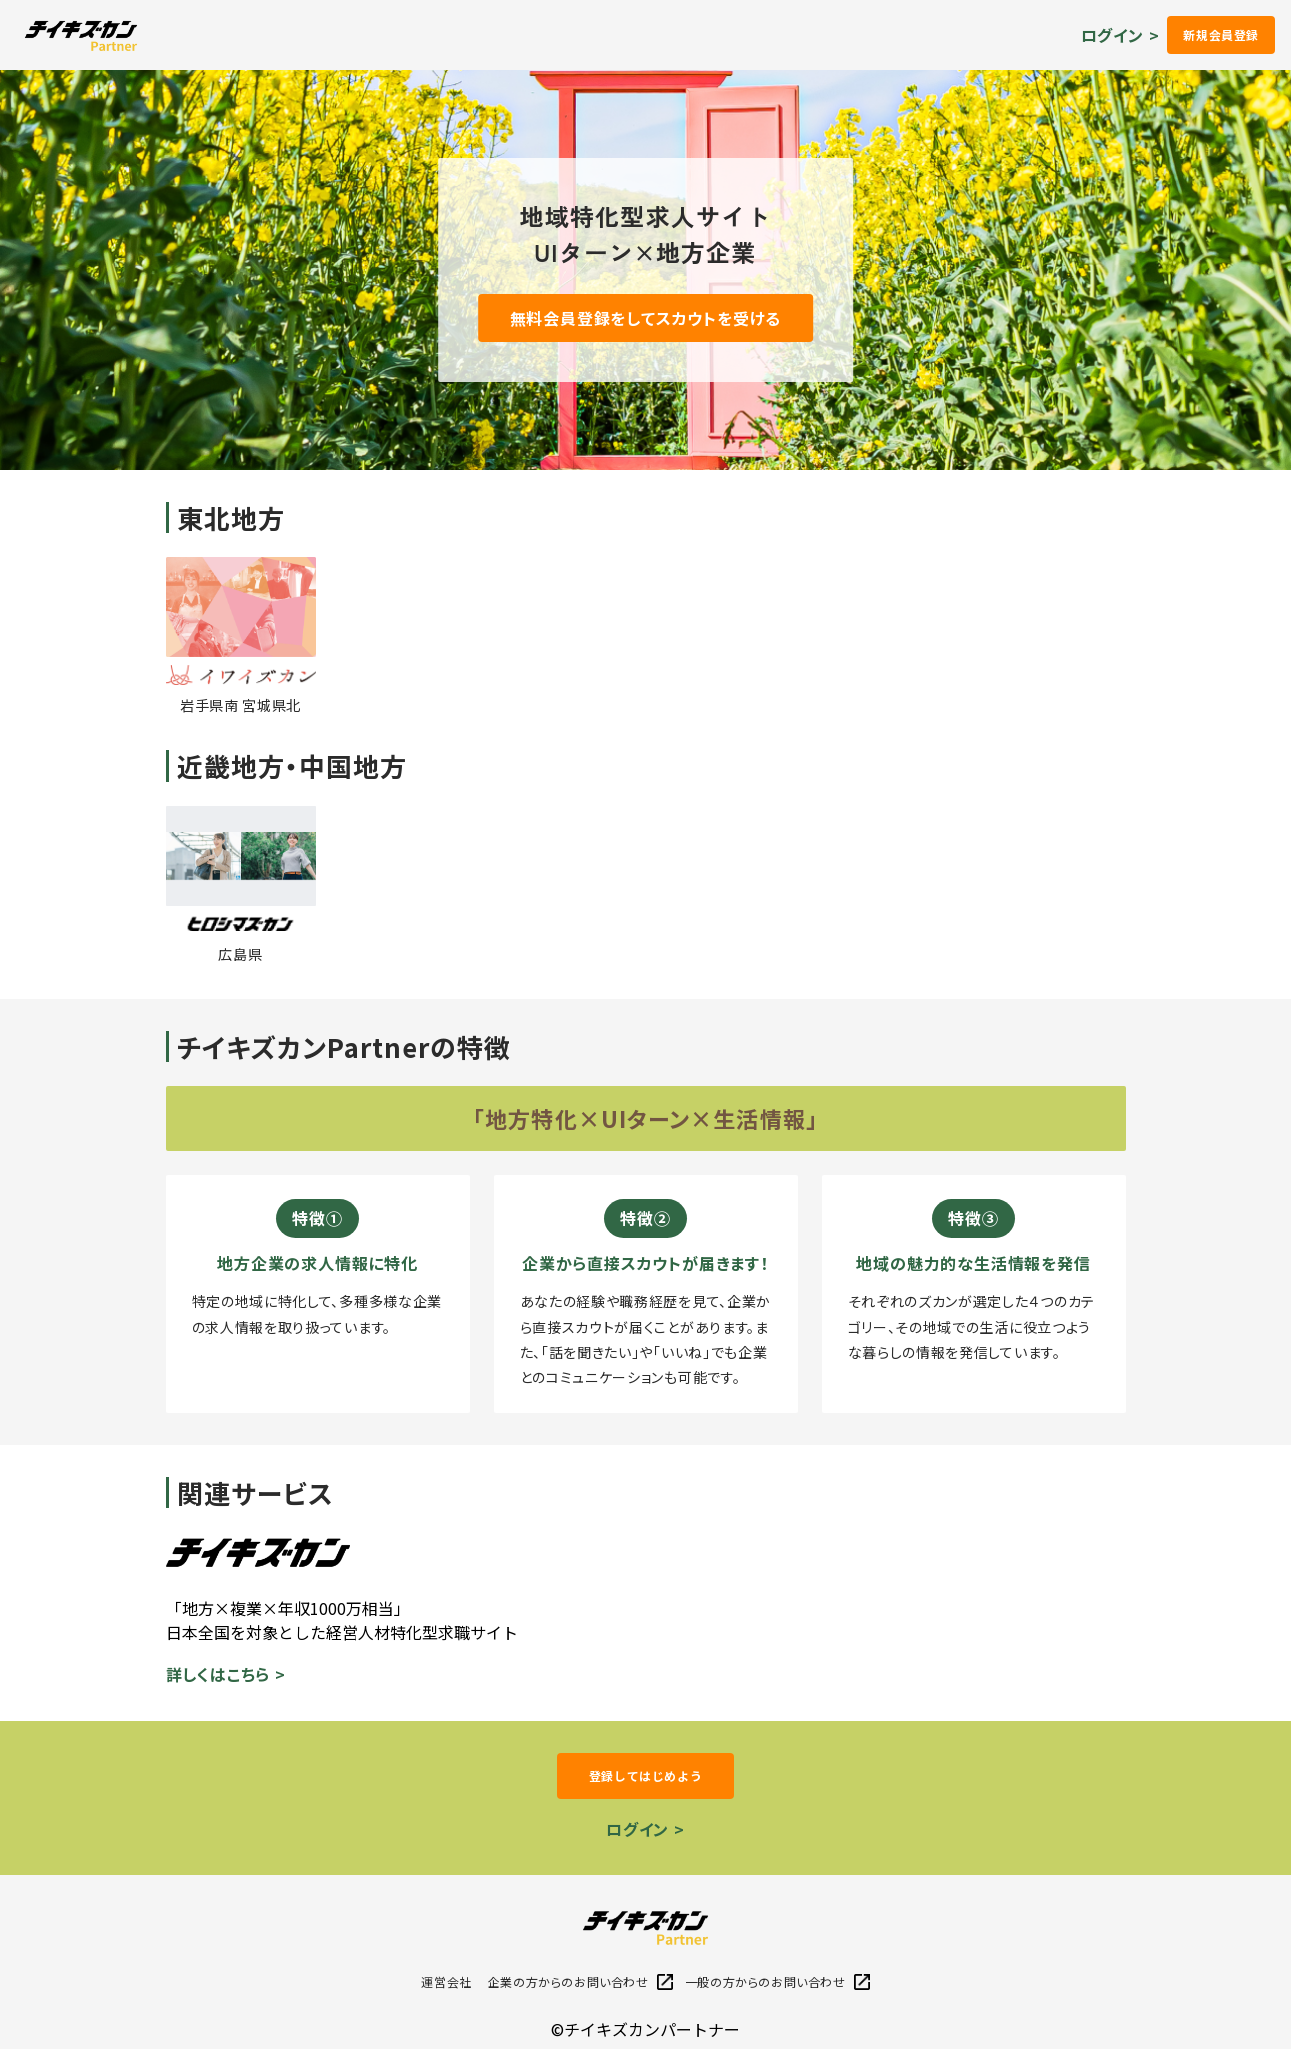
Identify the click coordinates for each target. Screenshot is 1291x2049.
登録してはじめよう (645, 1775)
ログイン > (1120, 35)
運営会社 (446, 1981)
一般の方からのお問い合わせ (777, 1981)
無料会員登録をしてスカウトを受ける (646, 318)
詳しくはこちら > (226, 1674)
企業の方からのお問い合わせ (580, 1981)
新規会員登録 (1221, 34)
